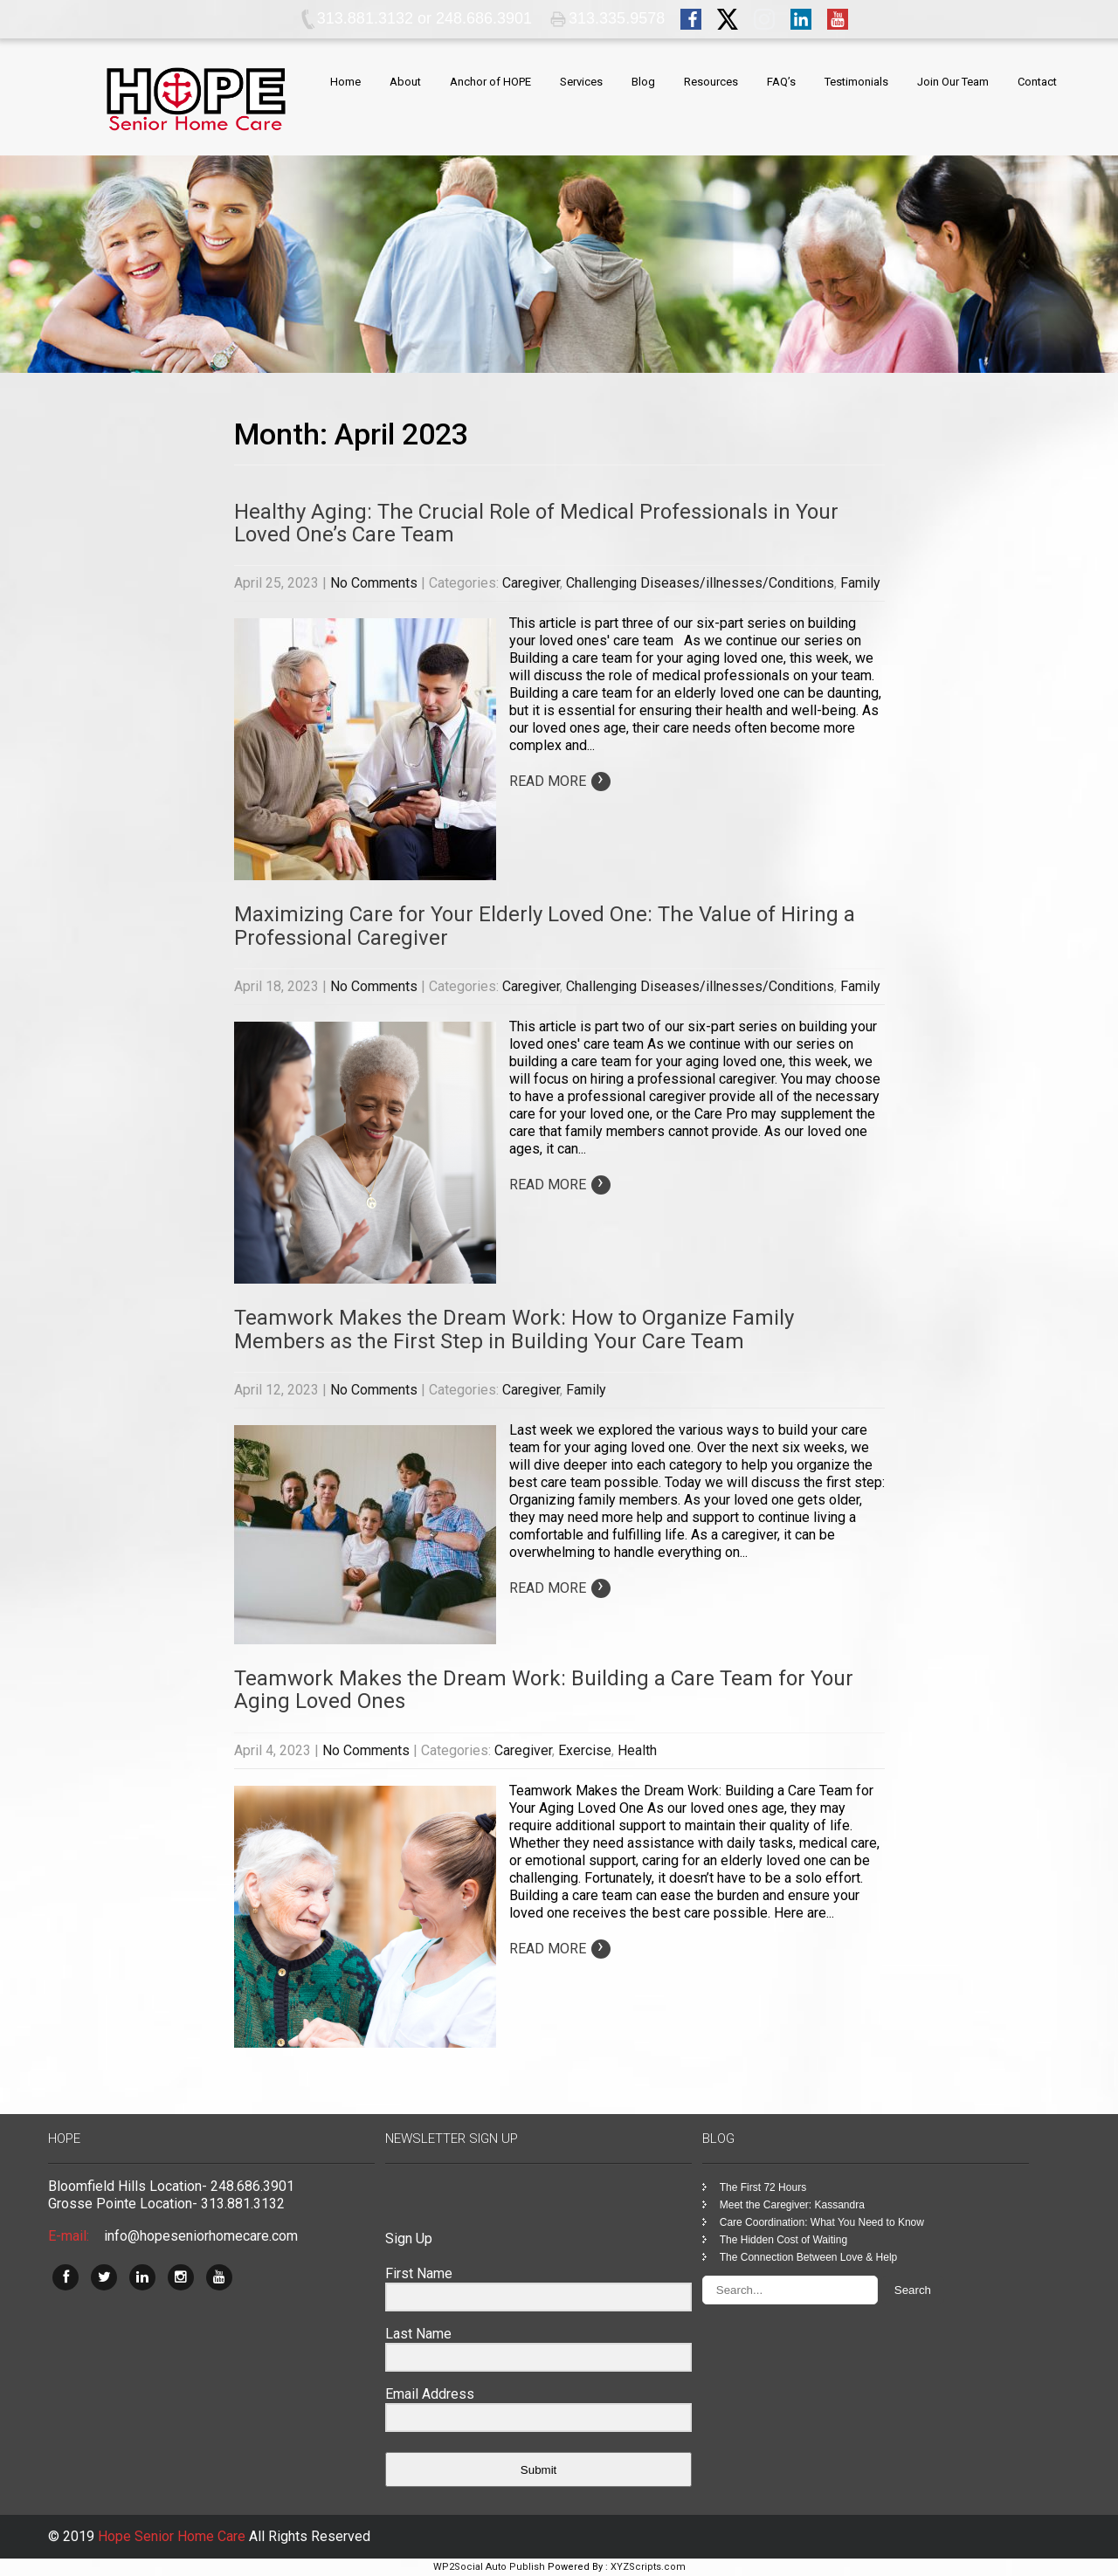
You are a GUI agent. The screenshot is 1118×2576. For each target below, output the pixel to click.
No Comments (374, 583)
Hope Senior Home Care (173, 2536)
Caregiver (531, 583)
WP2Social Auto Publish (489, 2567)
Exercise (584, 1750)
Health (637, 1750)
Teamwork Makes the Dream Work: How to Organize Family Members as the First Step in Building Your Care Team (514, 1329)
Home (345, 81)
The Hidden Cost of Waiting (783, 2240)
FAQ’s (781, 81)
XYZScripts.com (648, 2567)
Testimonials (856, 81)
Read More (560, 781)
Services (581, 81)
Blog (643, 81)
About (405, 81)
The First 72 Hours (763, 2187)
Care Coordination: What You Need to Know (822, 2222)
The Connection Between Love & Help (808, 2257)
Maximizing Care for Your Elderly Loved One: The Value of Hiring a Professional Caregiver (544, 925)
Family (860, 583)
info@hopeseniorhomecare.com (201, 2236)
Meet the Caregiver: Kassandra (792, 2205)
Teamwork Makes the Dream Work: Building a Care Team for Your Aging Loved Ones (543, 1689)
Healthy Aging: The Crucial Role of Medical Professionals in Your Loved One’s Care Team (536, 523)
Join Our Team (953, 81)
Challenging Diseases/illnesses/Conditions (700, 583)
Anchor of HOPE (490, 81)
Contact (1037, 81)
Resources (711, 81)
